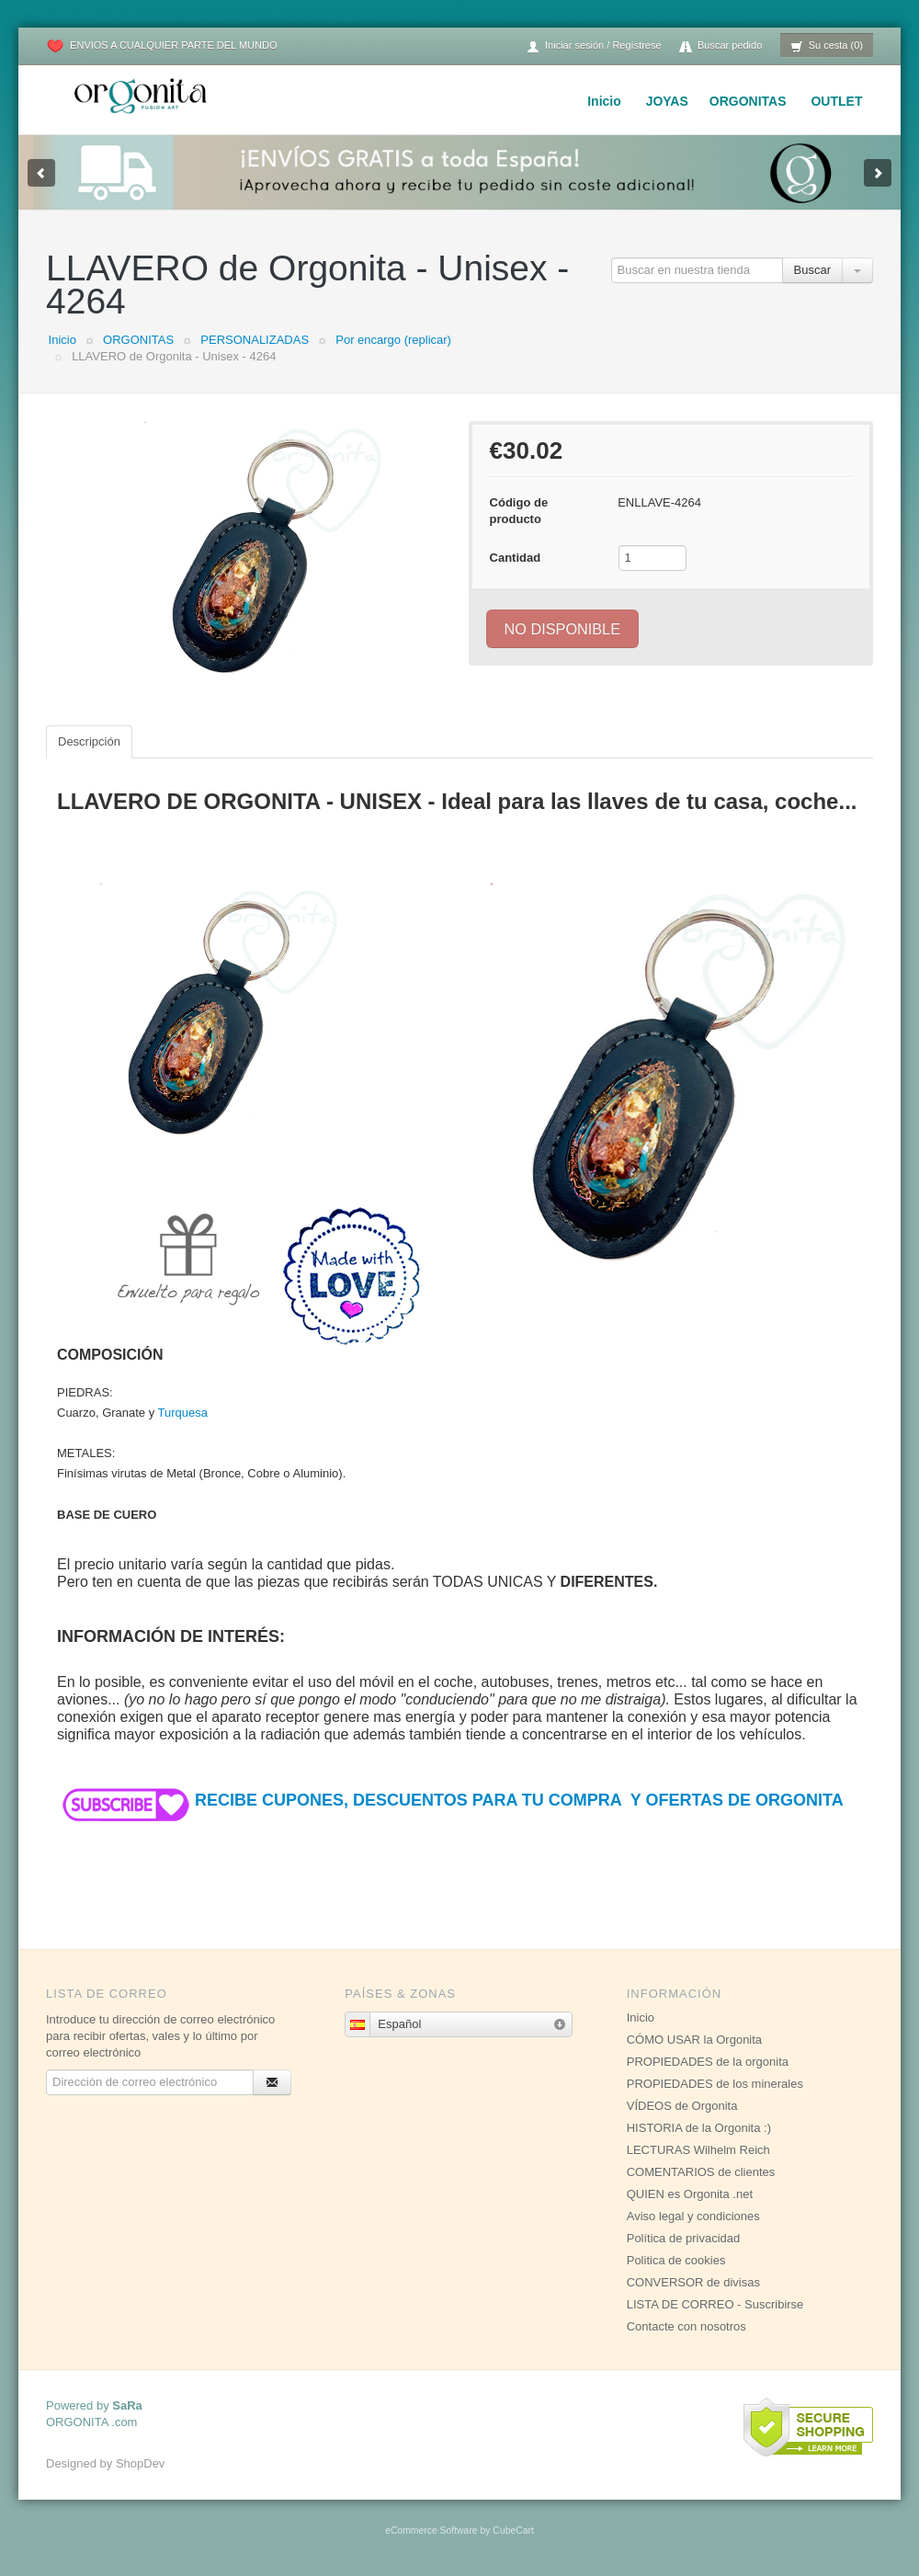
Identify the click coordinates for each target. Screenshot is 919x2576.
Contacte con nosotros (686, 2326)
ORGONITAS (748, 101)
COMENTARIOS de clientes (701, 2172)
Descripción (89, 741)
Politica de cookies (676, 2260)
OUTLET (836, 101)
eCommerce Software (431, 2530)
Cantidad (515, 557)
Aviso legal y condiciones (693, 2216)
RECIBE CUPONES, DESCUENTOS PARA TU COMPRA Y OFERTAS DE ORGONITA (450, 1800)
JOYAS (667, 101)
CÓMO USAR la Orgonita (694, 2039)
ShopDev (140, 2463)
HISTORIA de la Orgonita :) (699, 2128)
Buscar (812, 270)
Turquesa (183, 1412)
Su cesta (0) (826, 46)
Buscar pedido (720, 46)
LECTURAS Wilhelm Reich (698, 2150)
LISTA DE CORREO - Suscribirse (715, 2304)
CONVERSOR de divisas (693, 2282)
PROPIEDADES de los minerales (715, 2084)
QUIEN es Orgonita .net (690, 2194)
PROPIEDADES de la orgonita (708, 2062)
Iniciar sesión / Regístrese (594, 46)
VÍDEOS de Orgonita (682, 2106)
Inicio (604, 101)
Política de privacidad (684, 2238)
